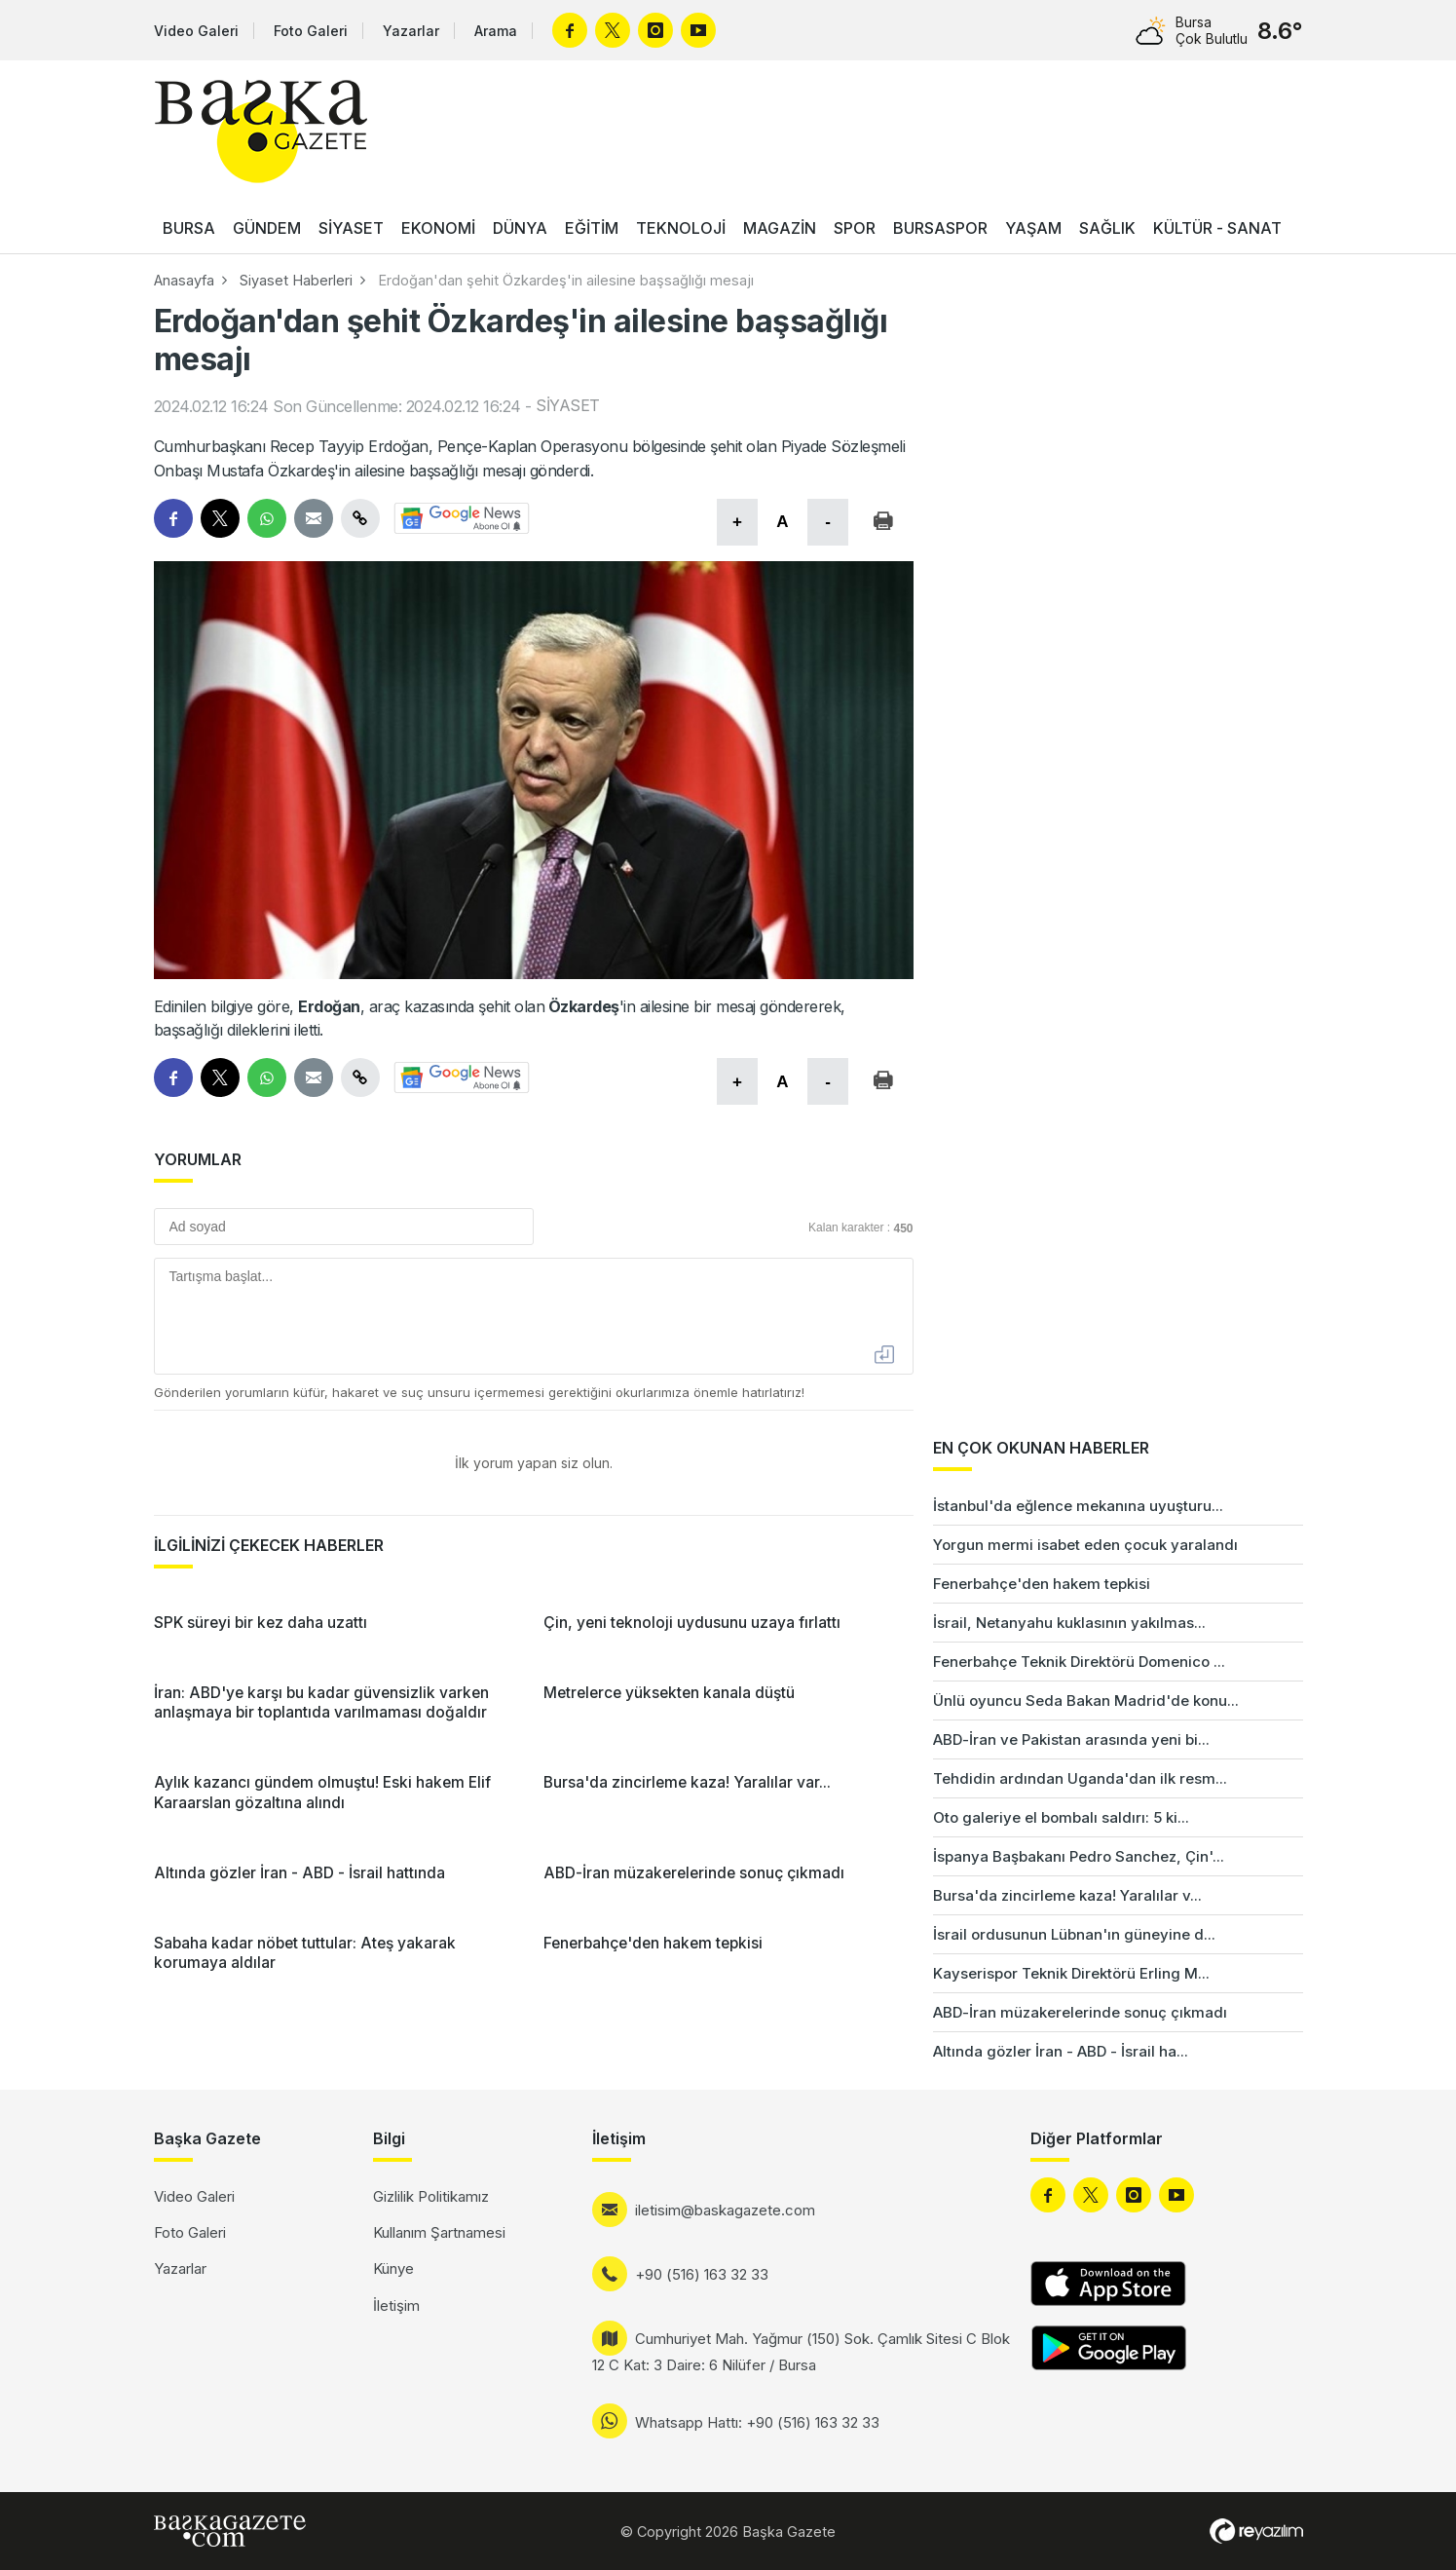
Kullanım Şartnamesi (439, 2232)
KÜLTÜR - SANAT (1217, 228)
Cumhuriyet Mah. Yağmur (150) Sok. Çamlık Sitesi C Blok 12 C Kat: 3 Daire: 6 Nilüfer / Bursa (801, 2351)
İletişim (396, 2305)
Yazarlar (411, 30)
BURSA (189, 228)
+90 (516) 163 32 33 (701, 2274)
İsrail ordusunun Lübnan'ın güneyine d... (1074, 1934)
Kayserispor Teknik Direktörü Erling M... (1071, 1973)
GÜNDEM (267, 228)
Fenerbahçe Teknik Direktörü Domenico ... (1079, 1661)
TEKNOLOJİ (681, 228)
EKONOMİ (438, 228)
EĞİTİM (591, 228)
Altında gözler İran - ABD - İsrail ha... (1060, 2051)
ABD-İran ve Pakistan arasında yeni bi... (1071, 1739)
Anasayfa (184, 280)
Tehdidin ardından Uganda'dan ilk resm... (1080, 1778)
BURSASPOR (940, 228)
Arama (495, 30)
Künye (393, 2268)
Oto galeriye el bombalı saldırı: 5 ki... (1061, 1817)
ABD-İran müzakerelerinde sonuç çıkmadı (1080, 2012)
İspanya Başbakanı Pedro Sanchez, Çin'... (1078, 1856)
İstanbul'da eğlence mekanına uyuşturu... (1078, 1505)
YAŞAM (1033, 228)
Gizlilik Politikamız (431, 2196)
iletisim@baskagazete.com (725, 2210)
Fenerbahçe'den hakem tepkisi (1041, 1583)
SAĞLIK (1107, 228)
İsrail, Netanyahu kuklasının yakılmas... (1069, 1622)
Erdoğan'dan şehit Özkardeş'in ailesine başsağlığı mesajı (566, 280)
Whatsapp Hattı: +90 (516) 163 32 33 (757, 2422)
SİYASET (351, 228)
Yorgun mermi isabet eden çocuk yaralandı (1085, 1544)
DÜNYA (520, 228)
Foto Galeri (311, 30)
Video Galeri (196, 30)
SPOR (855, 228)
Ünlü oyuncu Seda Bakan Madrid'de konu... (1086, 1700)
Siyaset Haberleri (296, 280)
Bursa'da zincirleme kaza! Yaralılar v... (1067, 1895)
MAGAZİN (779, 228)
